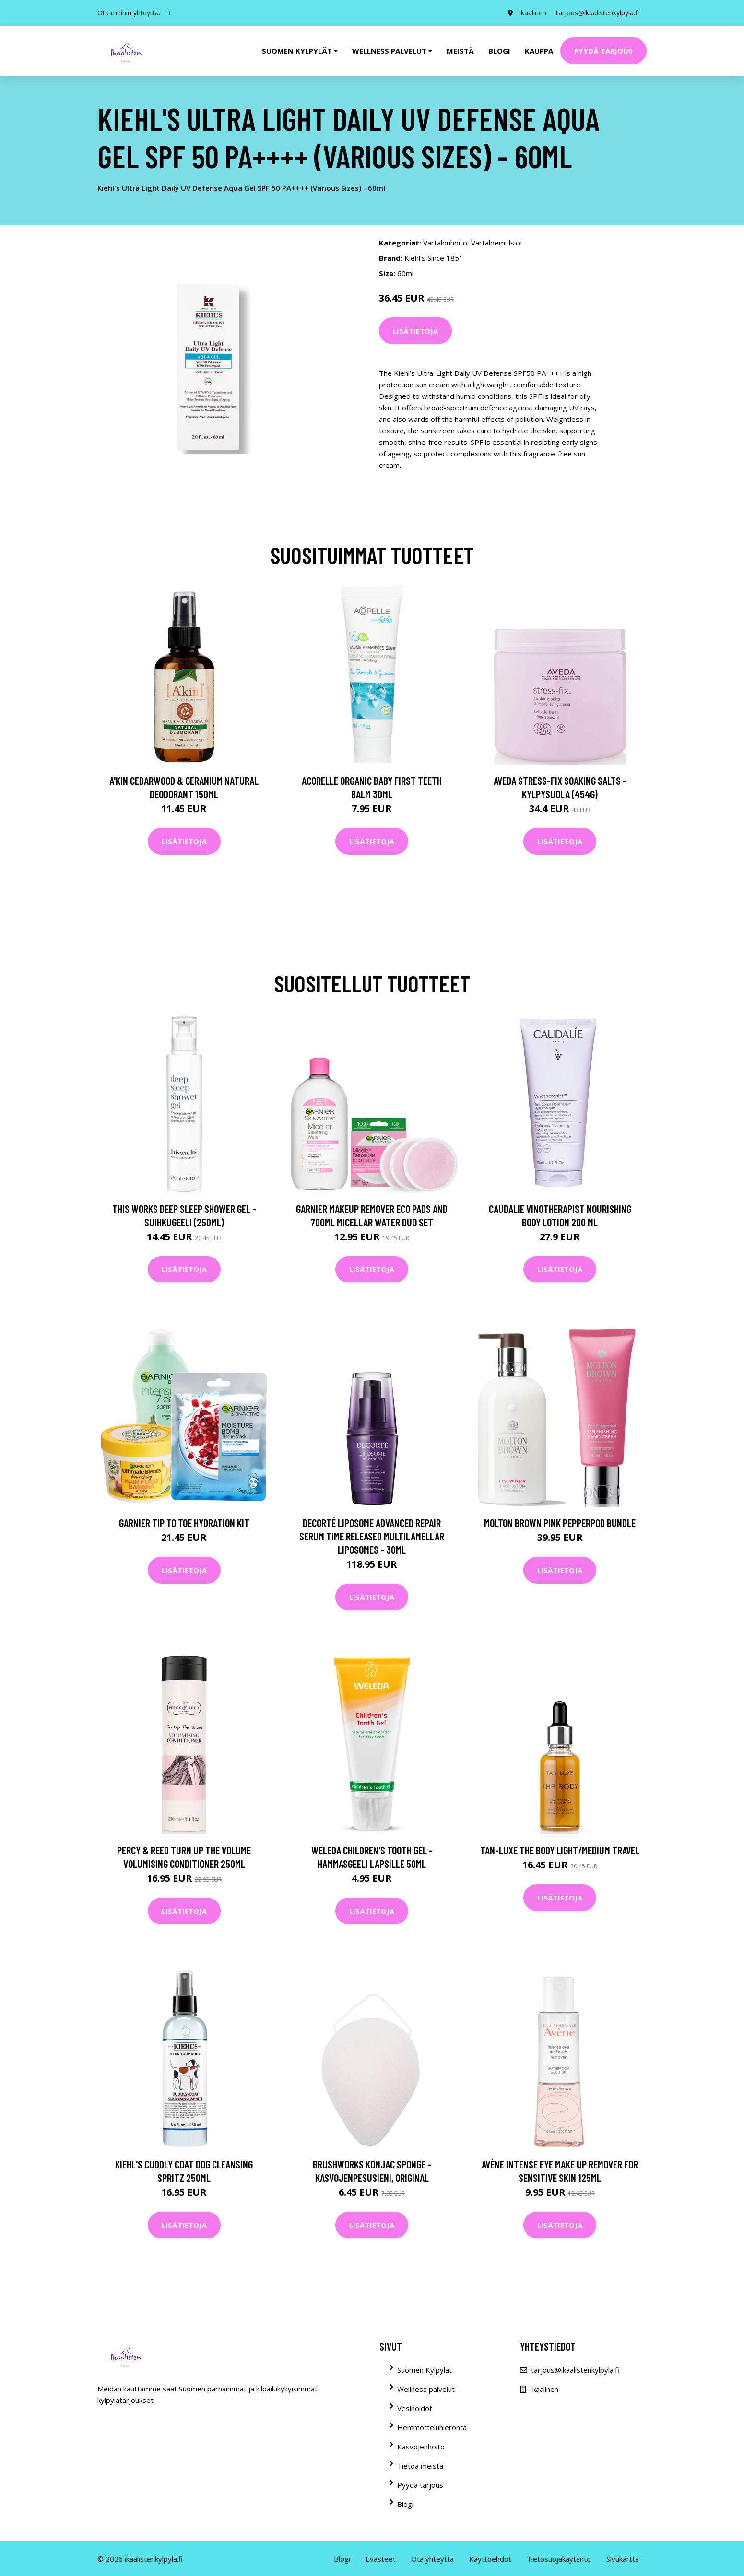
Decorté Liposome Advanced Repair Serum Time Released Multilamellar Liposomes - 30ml (371, 1536)
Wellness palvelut (426, 2389)
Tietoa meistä (420, 2466)
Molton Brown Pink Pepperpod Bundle (560, 1522)
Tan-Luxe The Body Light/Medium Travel (559, 1850)
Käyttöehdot (490, 2559)
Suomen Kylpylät (424, 2370)
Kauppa (539, 51)
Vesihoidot (414, 2408)
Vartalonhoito (445, 242)
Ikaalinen (532, 12)
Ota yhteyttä (432, 2559)
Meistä (460, 51)
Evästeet (381, 2559)
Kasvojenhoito (421, 2446)
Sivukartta (622, 2559)
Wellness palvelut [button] (389, 51)
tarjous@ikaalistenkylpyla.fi (597, 12)
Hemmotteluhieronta (432, 2427)
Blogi (499, 51)
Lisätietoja (415, 331)
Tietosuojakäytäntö (559, 2559)
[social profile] (169, 13)
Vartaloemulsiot (497, 242)
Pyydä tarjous (603, 51)
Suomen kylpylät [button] (297, 51)
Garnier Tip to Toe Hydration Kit (184, 1522)
